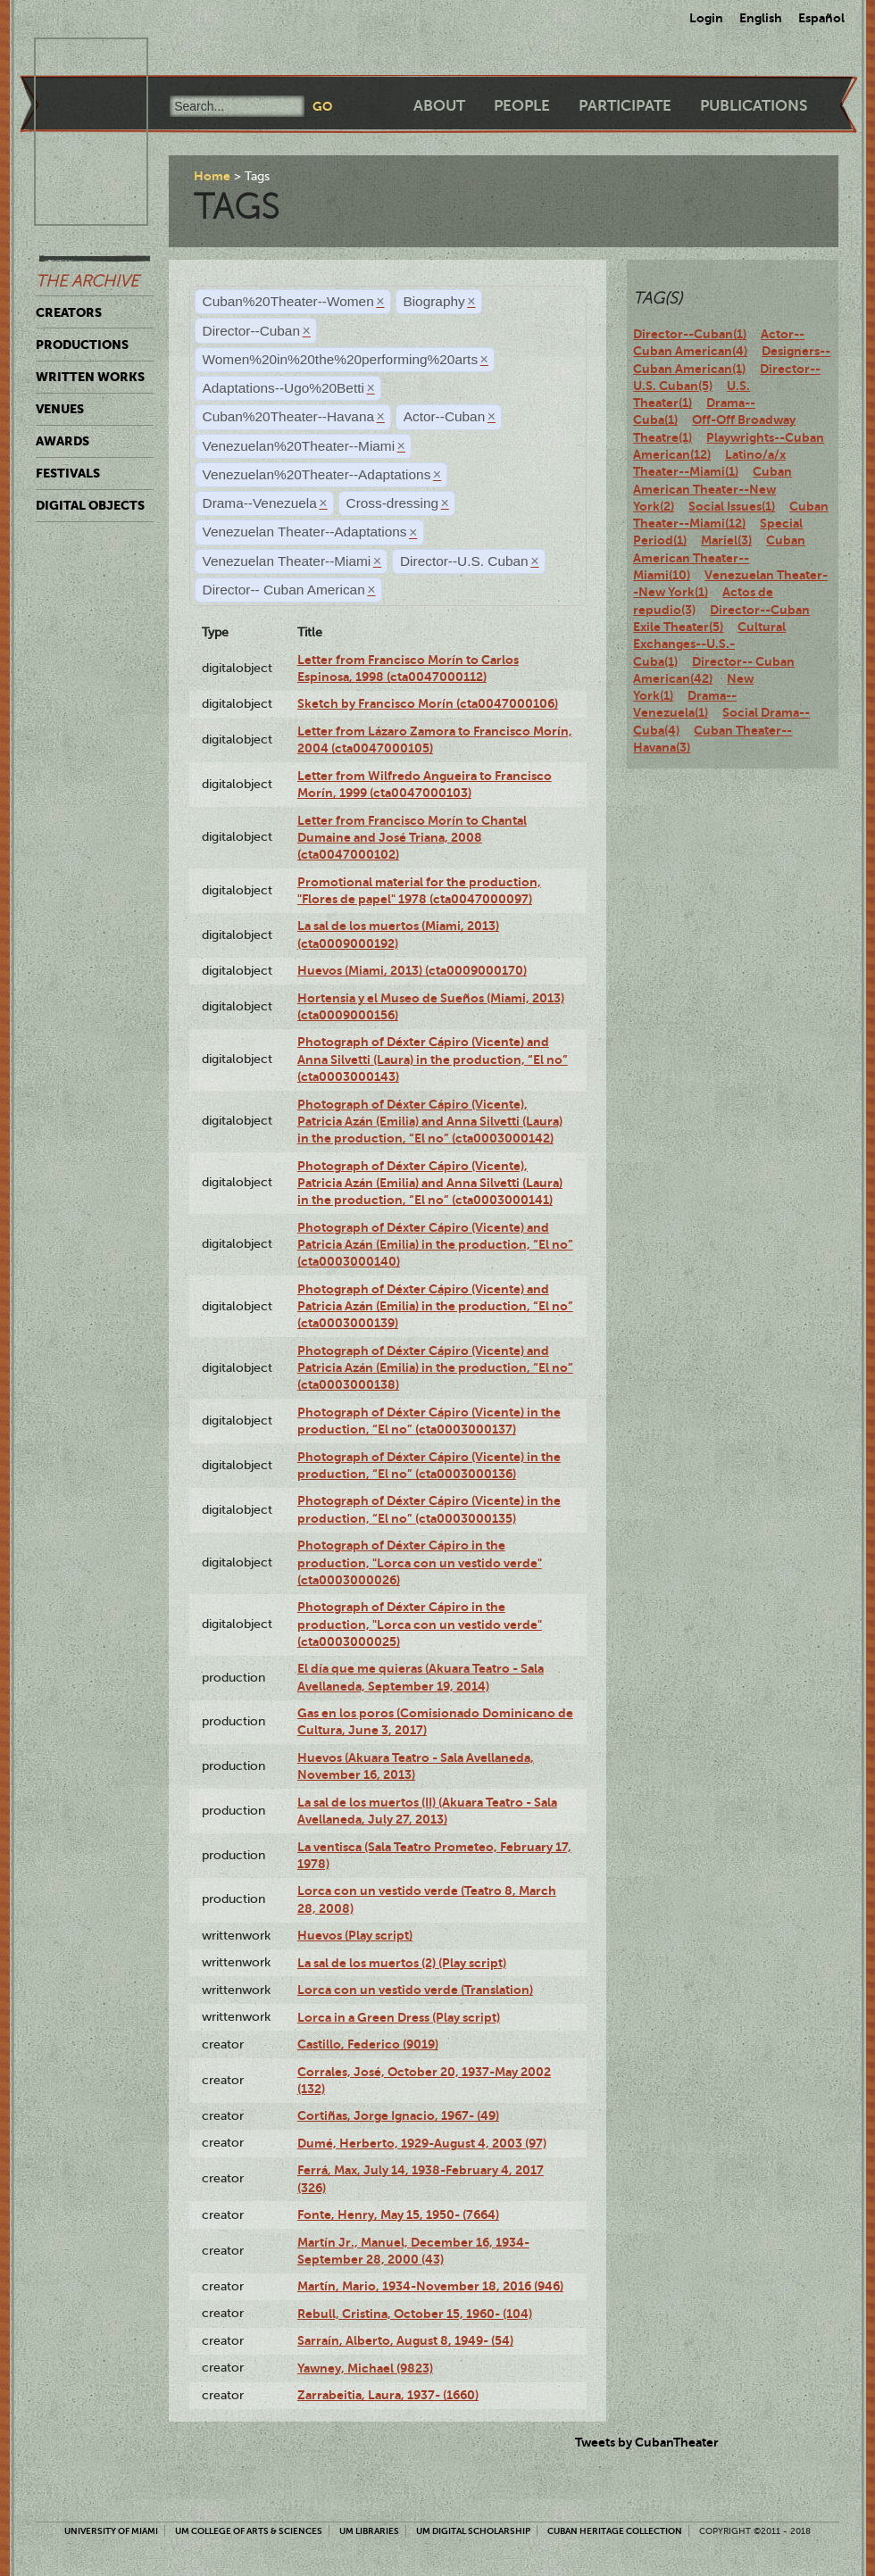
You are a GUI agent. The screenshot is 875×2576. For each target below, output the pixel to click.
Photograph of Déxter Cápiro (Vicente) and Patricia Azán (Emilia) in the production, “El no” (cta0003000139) (435, 1306)
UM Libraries (369, 2531)
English (760, 18)
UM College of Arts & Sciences (248, 2531)
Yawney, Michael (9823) (365, 2368)
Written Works (90, 377)
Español (821, 18)
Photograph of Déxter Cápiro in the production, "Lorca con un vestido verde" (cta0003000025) (419, 1624)
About (439, 105)
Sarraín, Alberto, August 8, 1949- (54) (405, 2340)
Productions (82, 344)
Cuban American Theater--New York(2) (712, 488)
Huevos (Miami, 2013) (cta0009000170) (412, 970)
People (522, 105)
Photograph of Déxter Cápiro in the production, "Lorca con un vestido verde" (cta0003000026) (419, 1562)
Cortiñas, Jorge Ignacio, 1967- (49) (398, 2115)
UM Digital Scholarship (473, 2531)
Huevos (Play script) (354, 1935)
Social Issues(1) (731, 506)
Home (212, 176)
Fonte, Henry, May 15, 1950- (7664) (398, 2214)
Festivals (68, 473)
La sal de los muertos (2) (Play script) (401, 1963)
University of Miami (111, 2531)
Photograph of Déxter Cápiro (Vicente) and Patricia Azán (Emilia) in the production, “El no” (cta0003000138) (435, 1367)
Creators (69, 312)
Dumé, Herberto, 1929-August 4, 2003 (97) (421, 2143)
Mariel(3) (726, 540)
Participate (625, 105)
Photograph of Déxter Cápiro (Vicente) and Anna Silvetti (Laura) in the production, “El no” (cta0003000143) (432, 1059)
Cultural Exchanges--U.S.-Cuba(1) (709, 644)
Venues (60, 409)
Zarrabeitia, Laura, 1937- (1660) (388, 2395)
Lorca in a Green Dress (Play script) (398, 2017)
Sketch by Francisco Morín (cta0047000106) (427, 703)
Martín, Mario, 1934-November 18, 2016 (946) (430, 2286)
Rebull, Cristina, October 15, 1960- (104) (414, 2313)
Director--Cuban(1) (689, 334)
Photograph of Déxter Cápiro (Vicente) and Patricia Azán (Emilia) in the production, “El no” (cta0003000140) (435, 1244)
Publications (753, 105)
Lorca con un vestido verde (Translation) (415, 1989)
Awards (62, 441)
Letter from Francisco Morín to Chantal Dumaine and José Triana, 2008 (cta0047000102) (412, 837)
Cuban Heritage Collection (614, 2531)
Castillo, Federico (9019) (367, 2044)
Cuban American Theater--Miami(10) (719, 557)
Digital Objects (90, 505)
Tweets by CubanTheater (647, 2442)
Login (706, 18)
